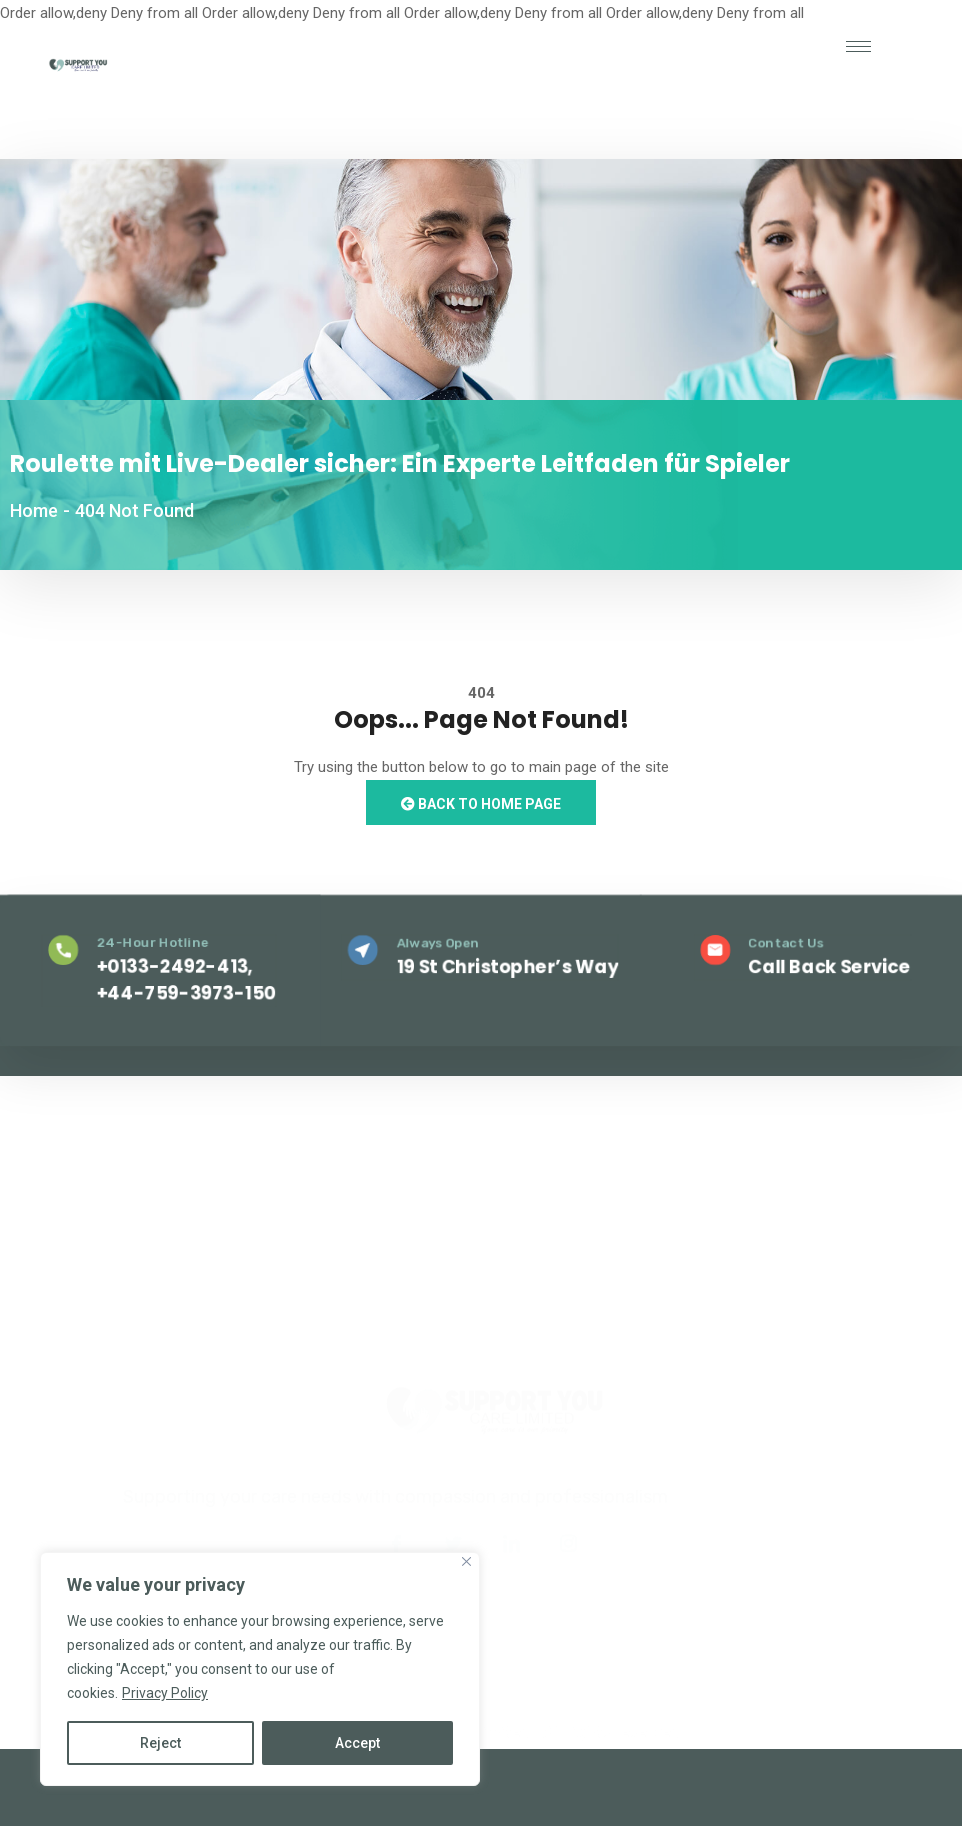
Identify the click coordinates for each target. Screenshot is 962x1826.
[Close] (466, 1561)
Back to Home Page (481, 804)
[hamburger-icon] (858, 46)
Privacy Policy (165, 1693)
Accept (357, 1743)
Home (34, 510)
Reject (160, 1743)
